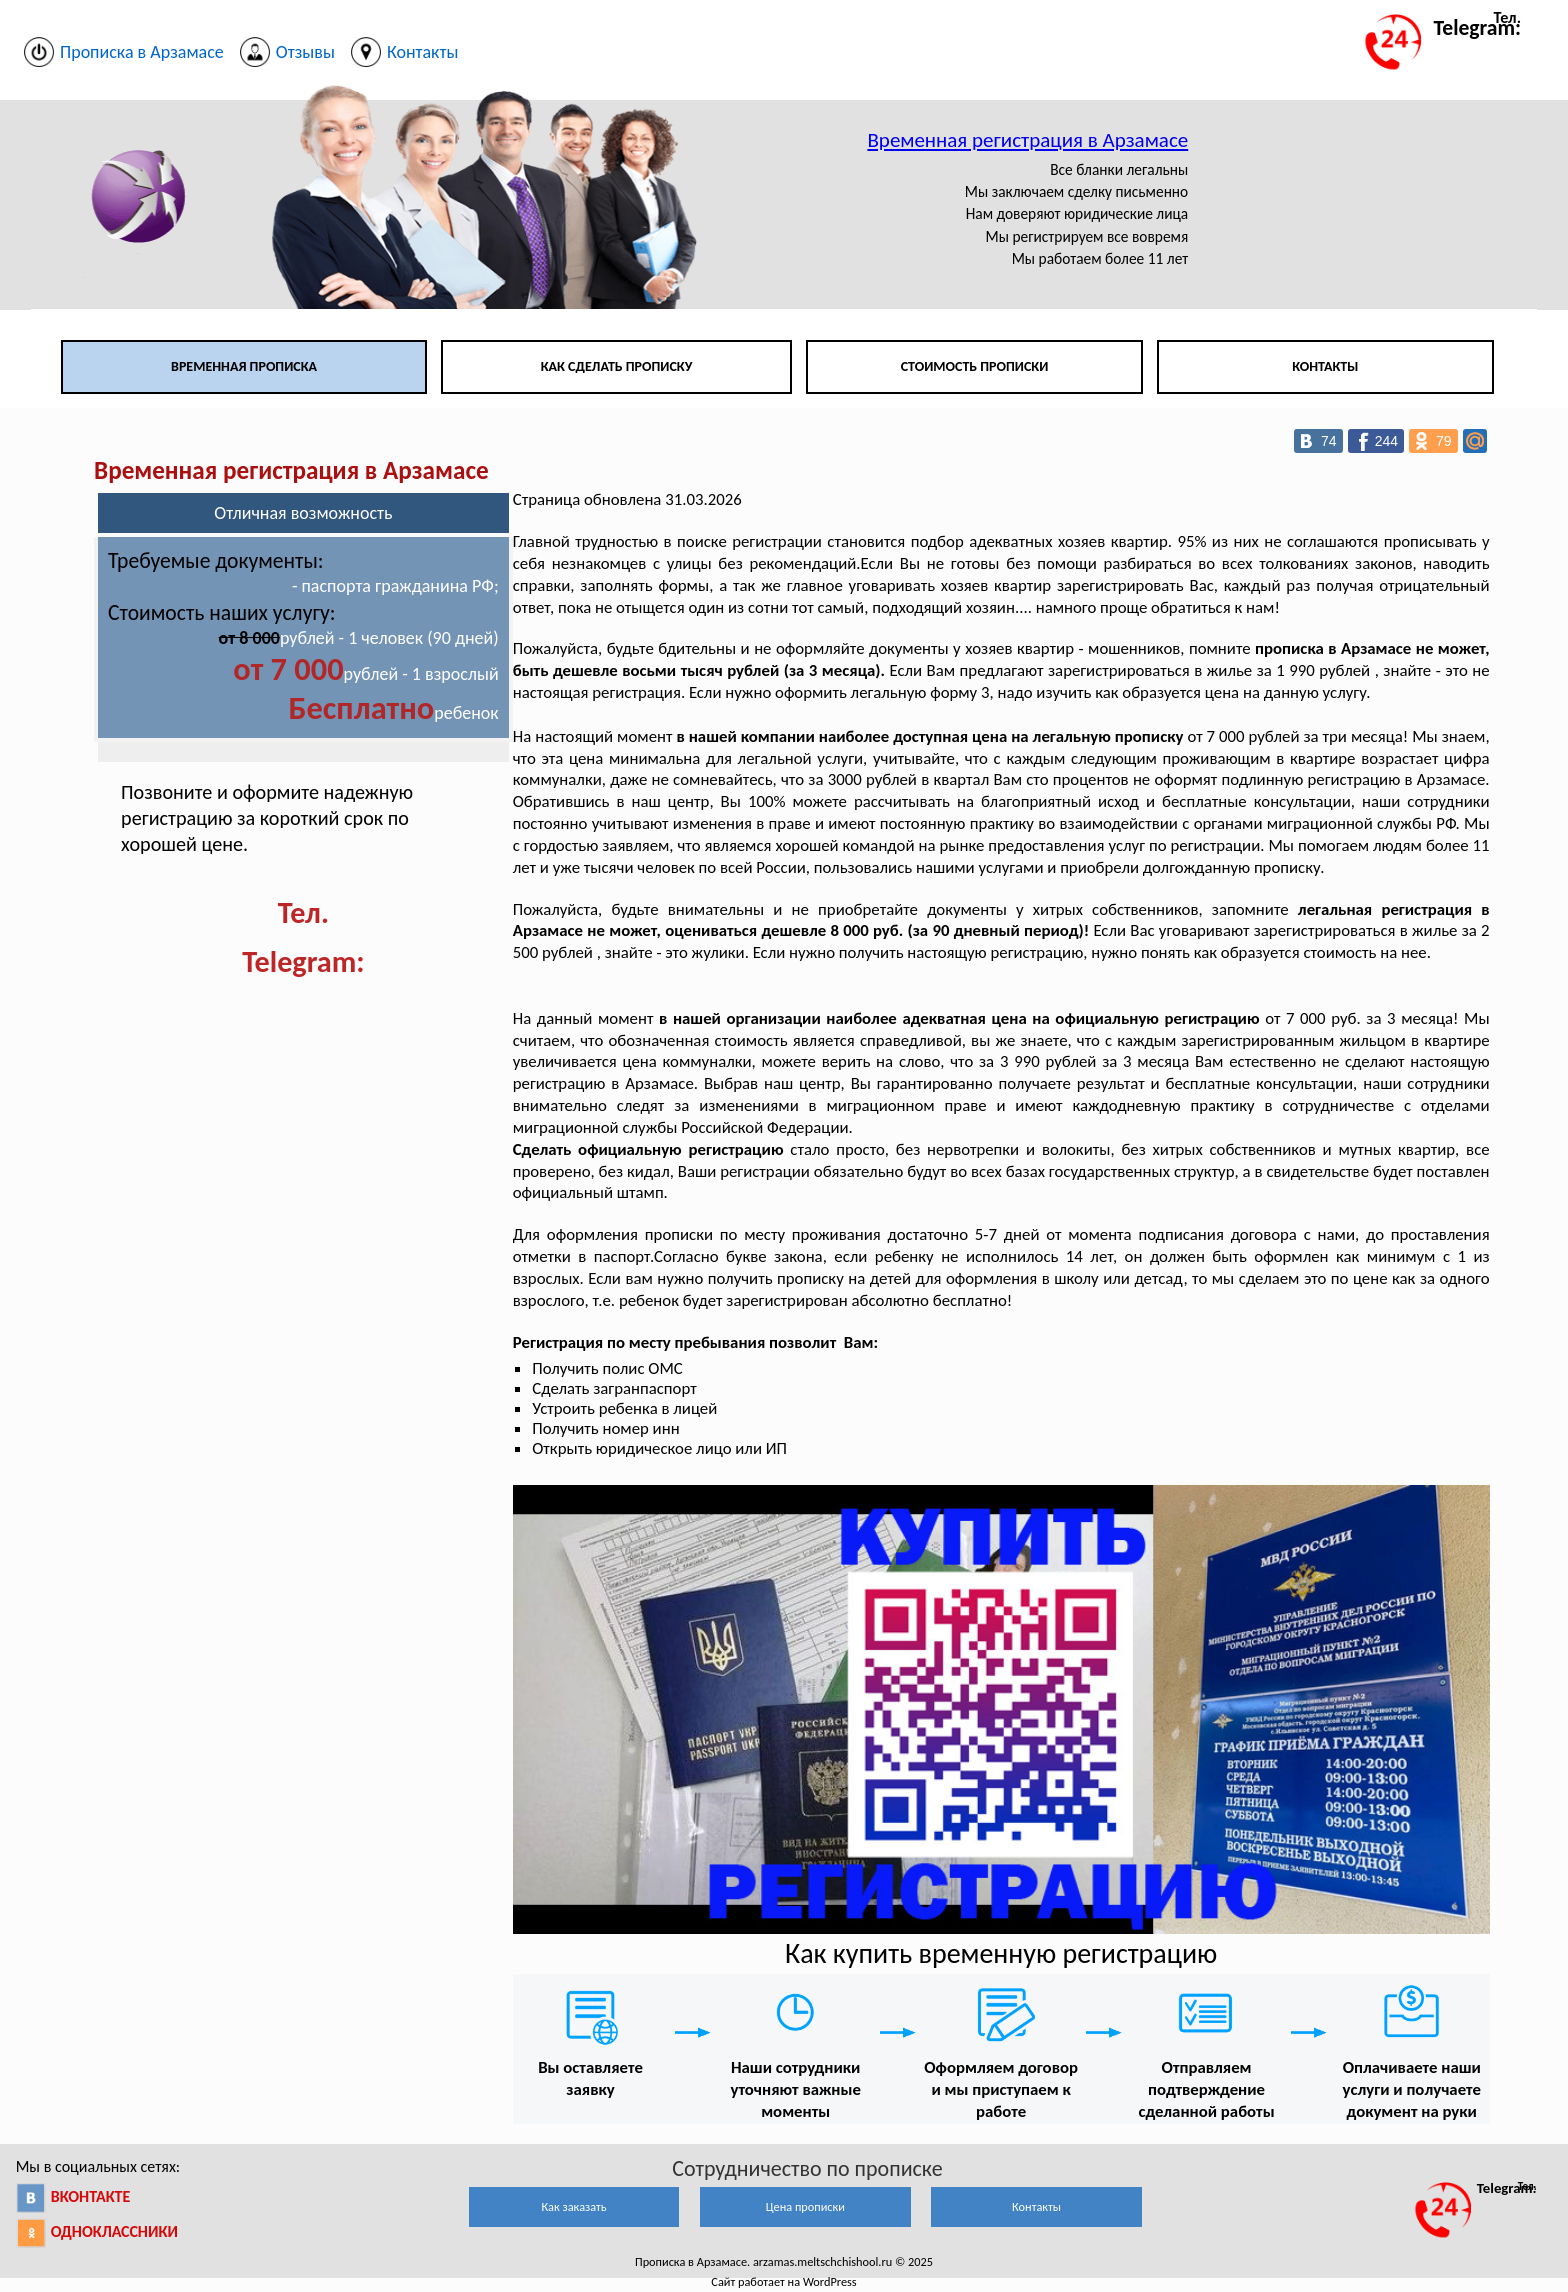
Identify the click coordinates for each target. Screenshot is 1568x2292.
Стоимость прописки (975, 366)
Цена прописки (805, 2206)
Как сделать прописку (617, 366)
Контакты (1325, 366)
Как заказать (573, 2206)
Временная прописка (244, 366)
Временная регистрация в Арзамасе (1027, 140)
